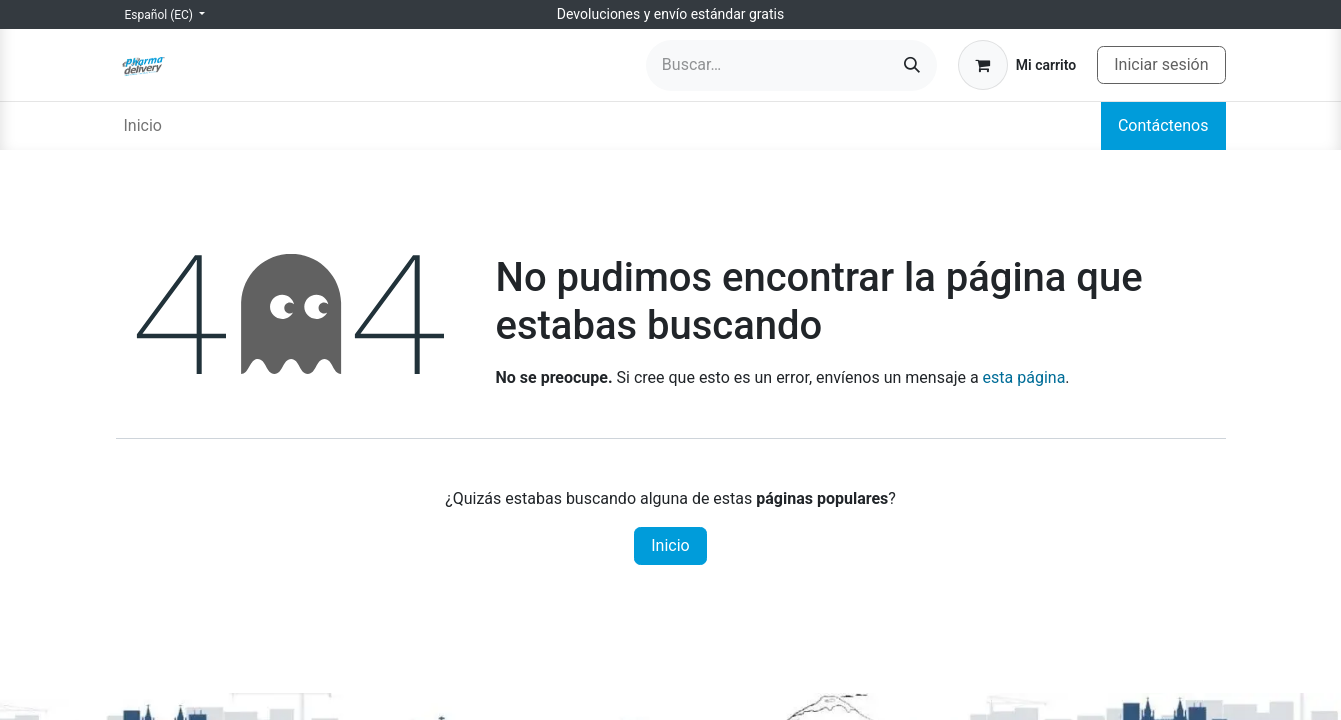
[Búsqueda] (912, 65)
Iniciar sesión (1161, 64)
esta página (1024, 377)
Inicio (670, 545)
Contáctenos (1163, 125)
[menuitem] (143, 126)
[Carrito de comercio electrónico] (1017, 65)
